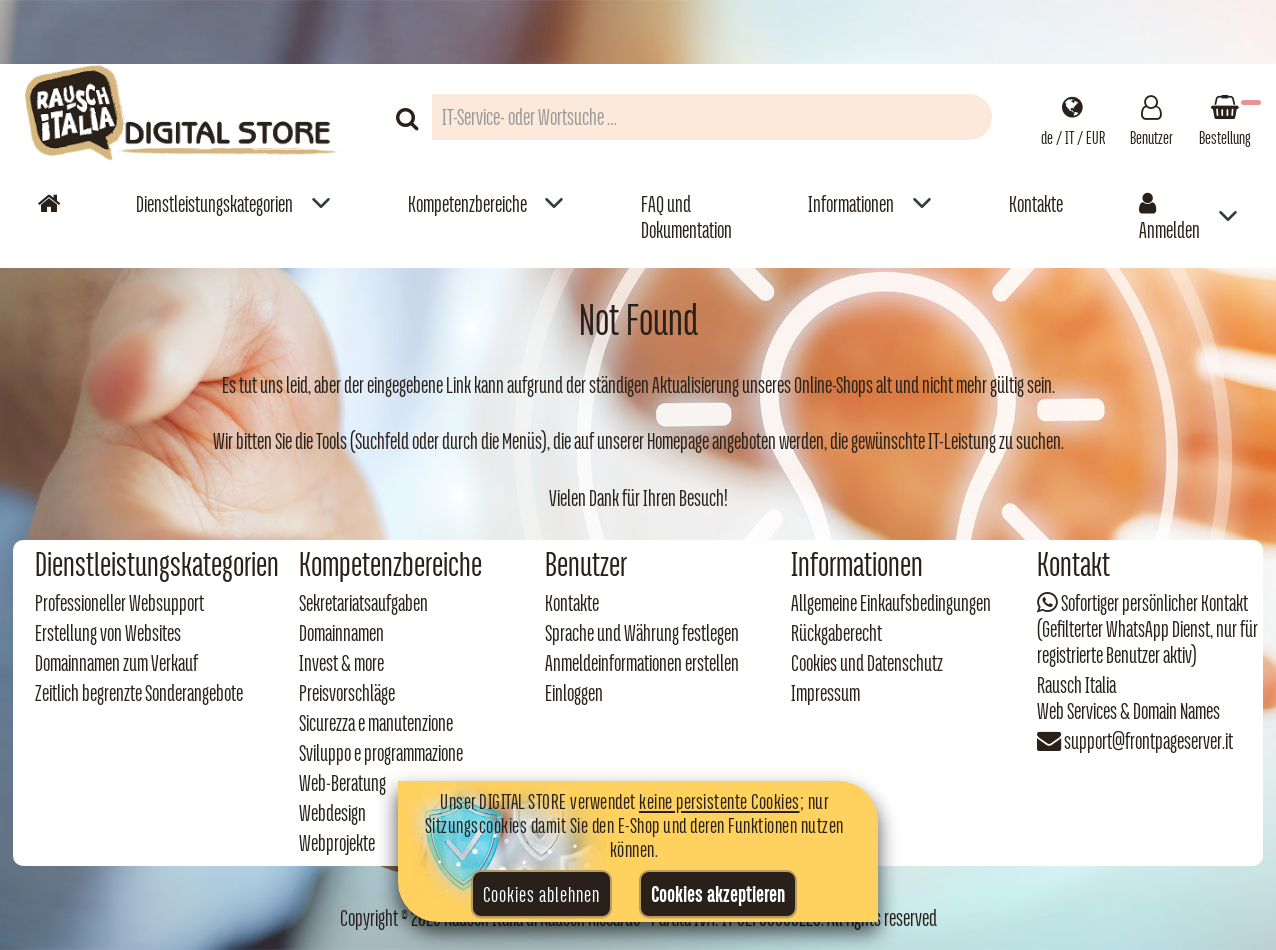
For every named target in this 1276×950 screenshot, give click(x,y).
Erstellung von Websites (108, 633)
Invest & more (341, 663)
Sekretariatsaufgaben (363, 603)
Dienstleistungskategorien (214, 204)
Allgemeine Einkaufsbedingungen (891, 603)
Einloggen (574, 693)
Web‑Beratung (342, 783)
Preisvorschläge (347, 693)
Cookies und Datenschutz (867, 663)
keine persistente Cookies (719, 801)
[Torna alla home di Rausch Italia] (183, 116)
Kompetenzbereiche (467, 204)
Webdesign (332, 813)
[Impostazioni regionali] (1073, 117)
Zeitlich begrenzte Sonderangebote (139, 693)
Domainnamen (341, 633)
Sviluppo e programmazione (381, 753)
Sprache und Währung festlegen (642, 633)
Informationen (851, 204)
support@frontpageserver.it (1148, 741)
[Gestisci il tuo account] (1151, 117)
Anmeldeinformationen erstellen (642, 663)
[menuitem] (233, 216)
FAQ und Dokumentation (686, 217)
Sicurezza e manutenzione (376, 723)
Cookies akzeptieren (718, 894)
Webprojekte (337, 843)
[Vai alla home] (49, 203)
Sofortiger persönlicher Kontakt (1154, 603)
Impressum (825, 693)
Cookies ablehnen (541, 894)
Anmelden (1169, 217)
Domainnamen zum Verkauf (116, 663)
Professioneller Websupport (119, 603)
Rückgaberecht (836, 633)
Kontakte (1036, 204)
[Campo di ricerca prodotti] (712, 117)
